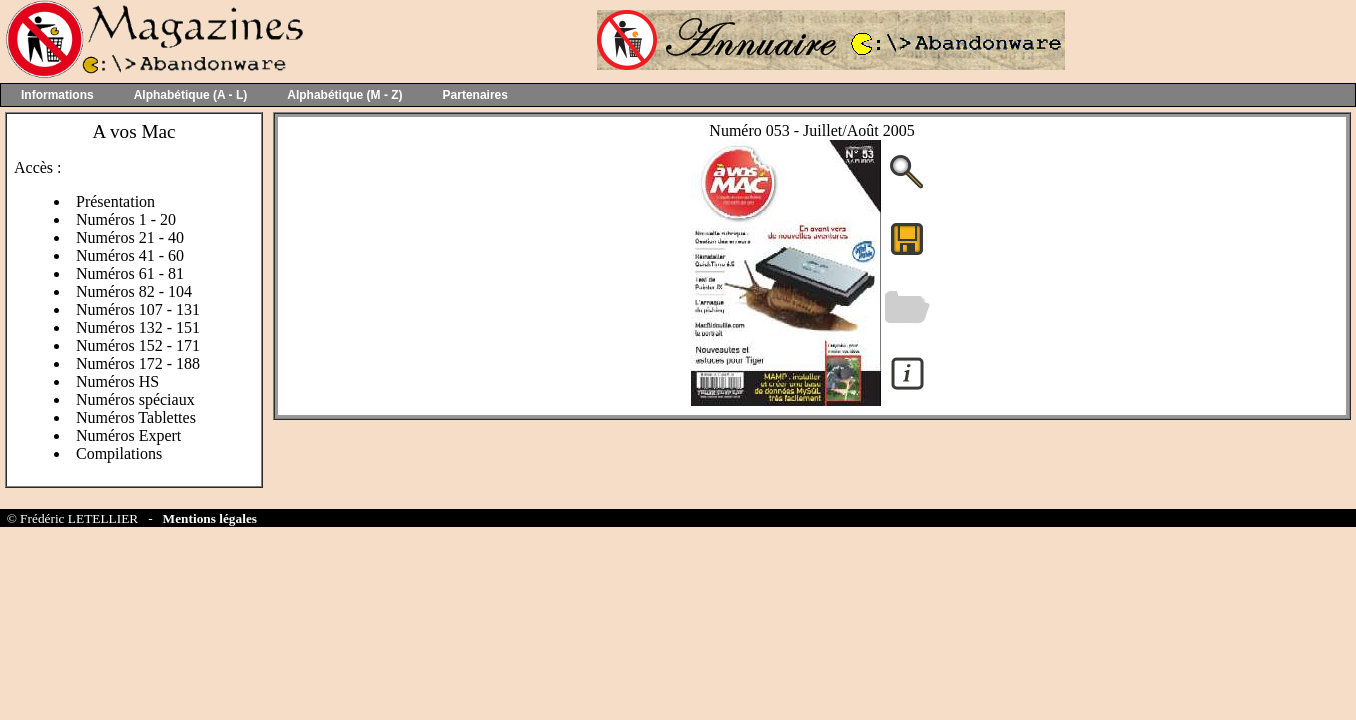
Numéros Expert (128, 435)
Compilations (119, 453)
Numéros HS (117, 381)
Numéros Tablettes (136, 417)
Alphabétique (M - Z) (344, 95)
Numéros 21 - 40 (130, 237)
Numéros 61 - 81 (130, 273)
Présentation (115, 201)
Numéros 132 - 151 (138, 327)
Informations (57, 95)
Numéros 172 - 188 (138, 363)
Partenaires (475, 95)
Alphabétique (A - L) (191, 95)
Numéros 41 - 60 (130, 255)
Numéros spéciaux (135, 399)
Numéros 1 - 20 (126, 219)
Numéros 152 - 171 (138, 345)
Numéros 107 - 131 (138, 309)
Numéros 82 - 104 (134, 291)
